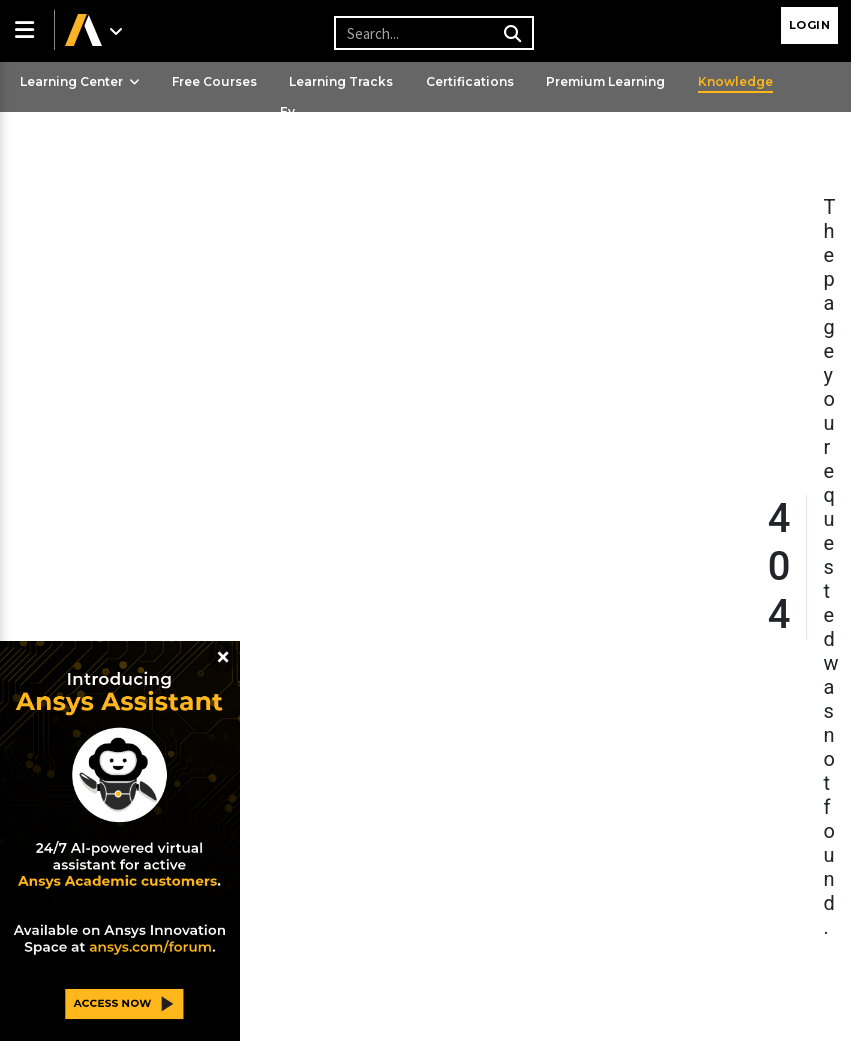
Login (810, 25)
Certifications (470, 81)
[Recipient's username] (431, 33)
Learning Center (80, 81)
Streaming (53, 147)
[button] (27, 30)
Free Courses (214, 81)
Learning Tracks (341, 81)
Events (288, 129)
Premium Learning (605, 81)
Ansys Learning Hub (183, 147)
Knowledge (735, 81)
